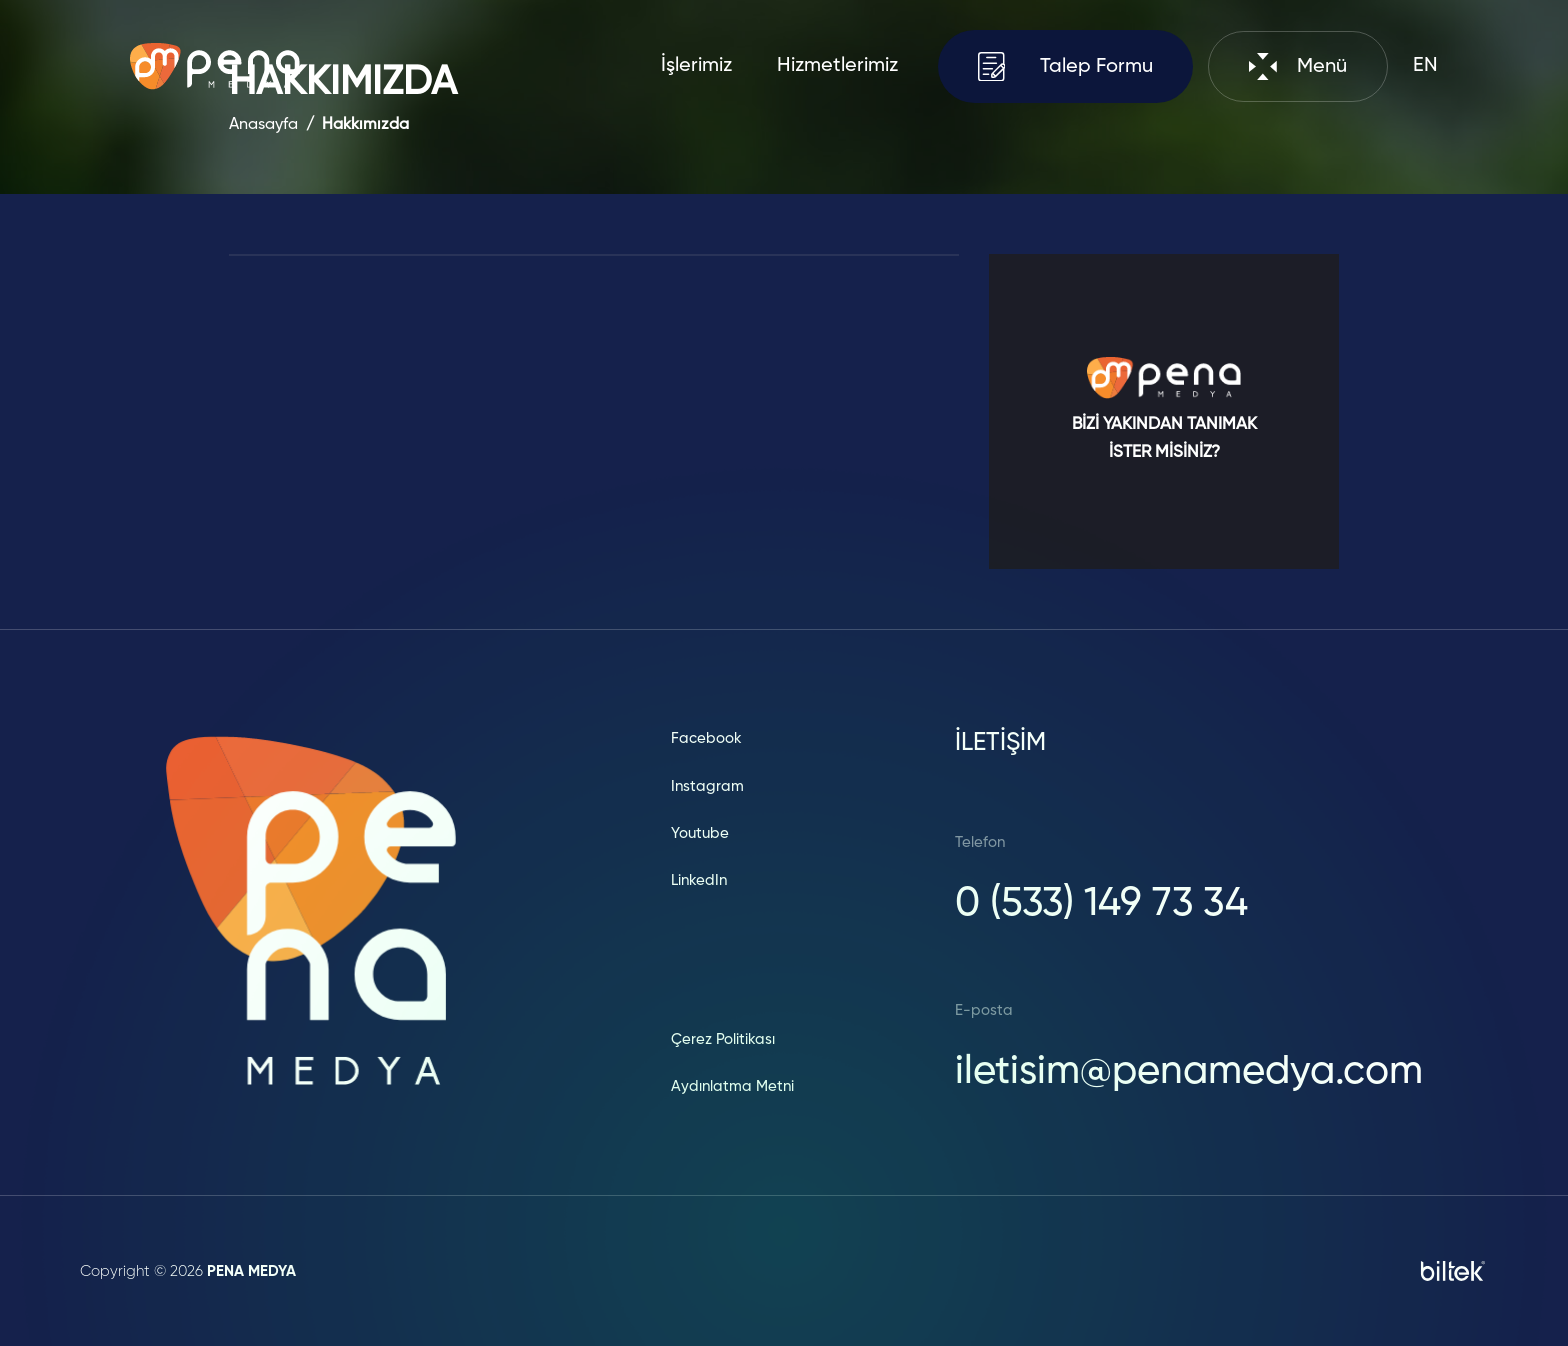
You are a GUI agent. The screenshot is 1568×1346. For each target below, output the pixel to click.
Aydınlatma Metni (732, 1086)
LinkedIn (699, 880)
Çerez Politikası (723, 1039)
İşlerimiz (696, 66)
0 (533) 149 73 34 (1101, 904)
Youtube (700, 833)
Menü (1298, 66)
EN (1425, 66)
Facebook (706, 738)
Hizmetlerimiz (837, 66)
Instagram (707, 786)
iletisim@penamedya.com (1189, 1072)
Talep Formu (1066, 66)
